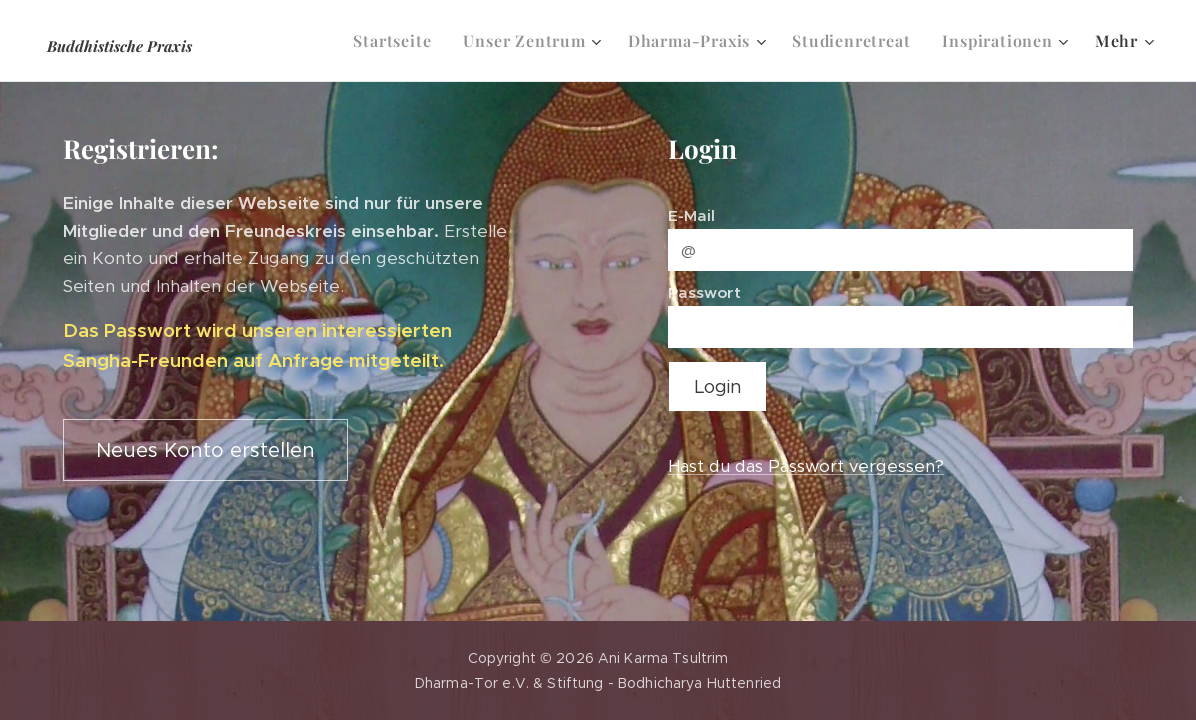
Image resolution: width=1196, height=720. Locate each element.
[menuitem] (397, 41)
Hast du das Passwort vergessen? (806, 466)
